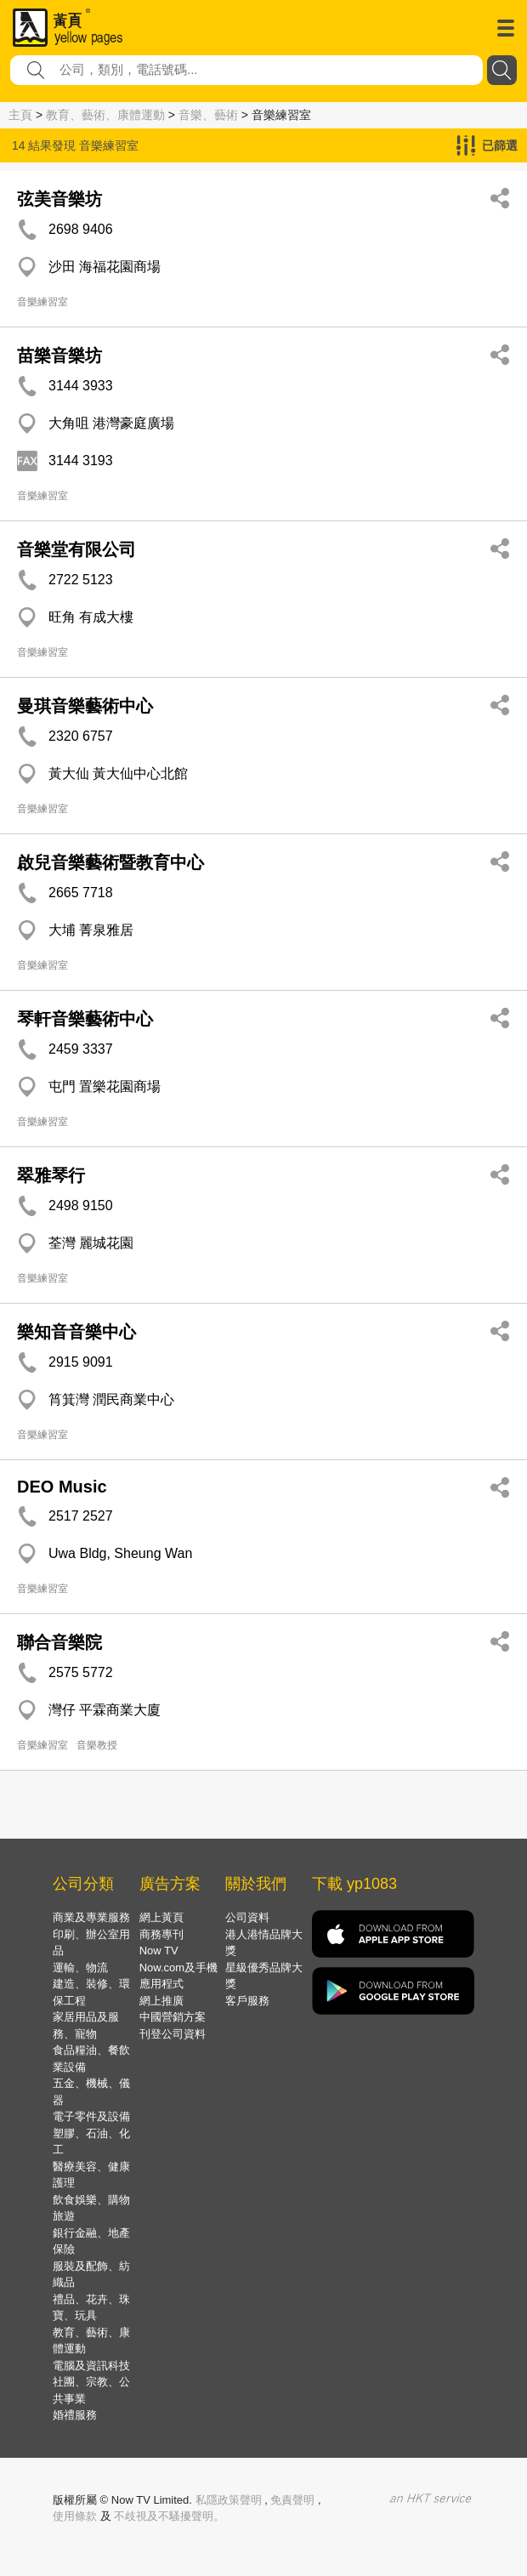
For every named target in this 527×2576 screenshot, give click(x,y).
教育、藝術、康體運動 (105, 115)
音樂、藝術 (208, 115)
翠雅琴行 (51, 1175)
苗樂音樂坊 (59, 355)
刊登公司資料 (172, 2033)
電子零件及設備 (91, 2116)
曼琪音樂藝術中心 (85, 706)
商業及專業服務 (91, 1917)
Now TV (158, 1950)
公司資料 (247, 1917)
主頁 (20, 115)
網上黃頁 (161, 1917)
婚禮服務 (75, 2414)
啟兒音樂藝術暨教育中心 (110, 862)
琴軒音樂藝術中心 (85, 1018)
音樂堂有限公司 (76, 549)
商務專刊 (161, 1934)
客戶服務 (247, 2000)
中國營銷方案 (172, 2016)
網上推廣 (161, 2000)
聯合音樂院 (59, 1642)
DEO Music (62, 1486)
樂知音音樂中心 (76, 1331)
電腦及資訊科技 (91, 2365)
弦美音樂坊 (59, 199)
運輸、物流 (80, 1967)
